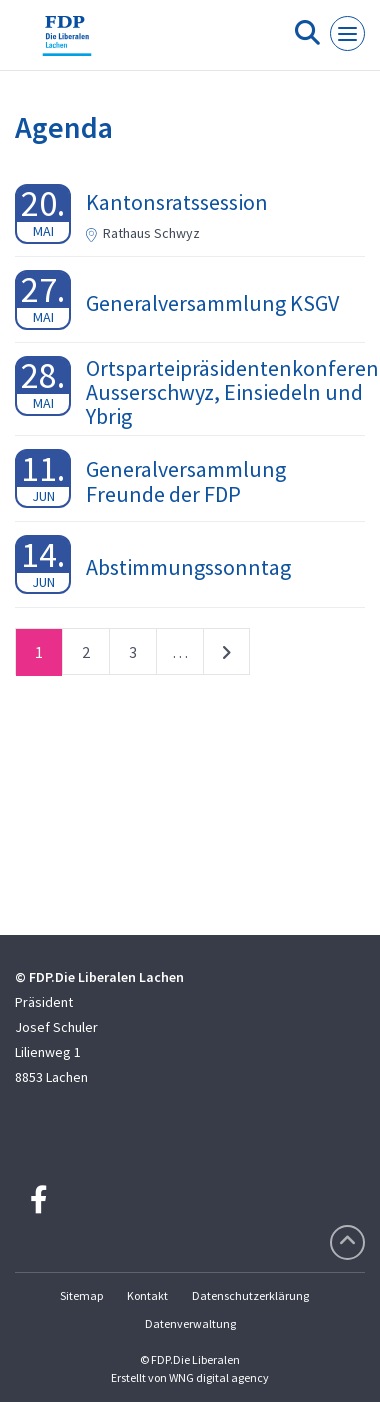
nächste (226, 656)
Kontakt (147, 1295)
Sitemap (81, 1295)
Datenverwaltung (190, 1323)
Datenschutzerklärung (250, 1295)
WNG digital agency (219, 1377)
